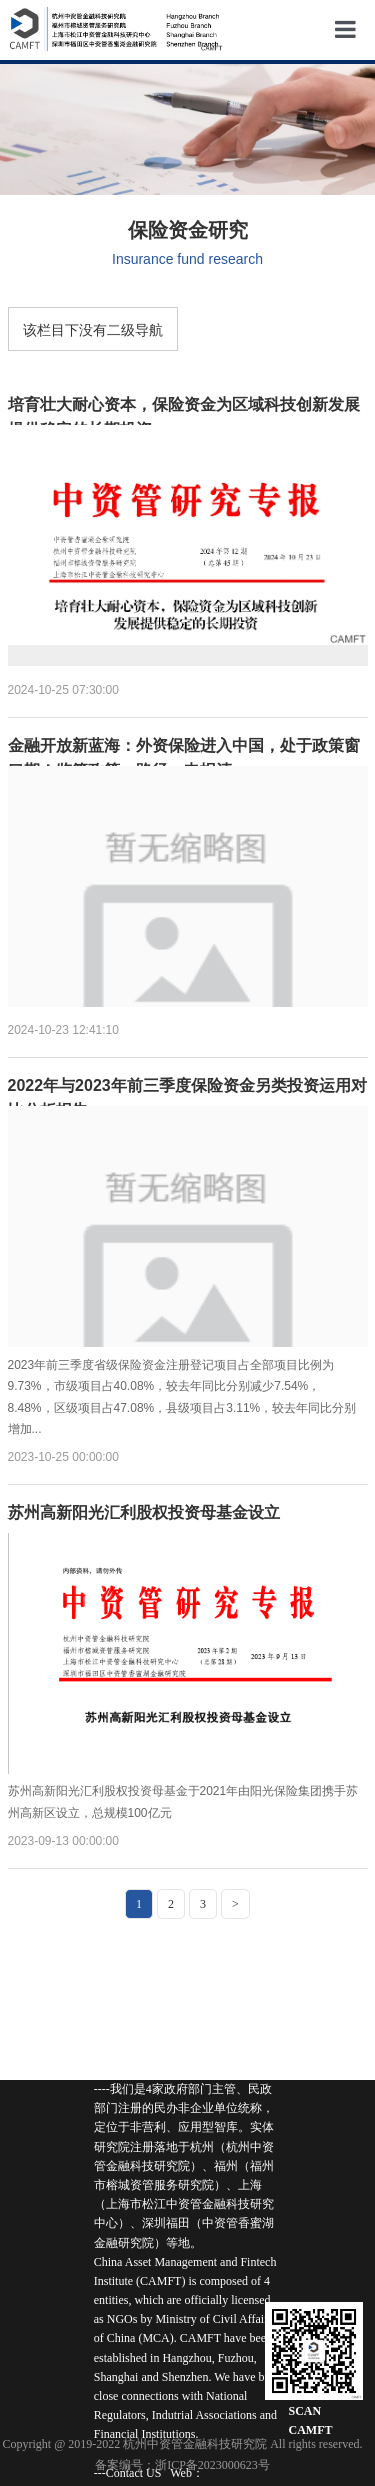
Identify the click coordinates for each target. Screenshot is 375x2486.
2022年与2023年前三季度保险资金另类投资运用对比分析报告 (187, 1077)
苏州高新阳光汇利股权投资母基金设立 (144, 1504)
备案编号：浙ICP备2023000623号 (182, 2465)
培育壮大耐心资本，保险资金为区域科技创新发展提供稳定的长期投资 (184, 396)
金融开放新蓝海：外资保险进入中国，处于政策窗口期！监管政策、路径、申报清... (184, 737)
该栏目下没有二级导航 (93, 330)
